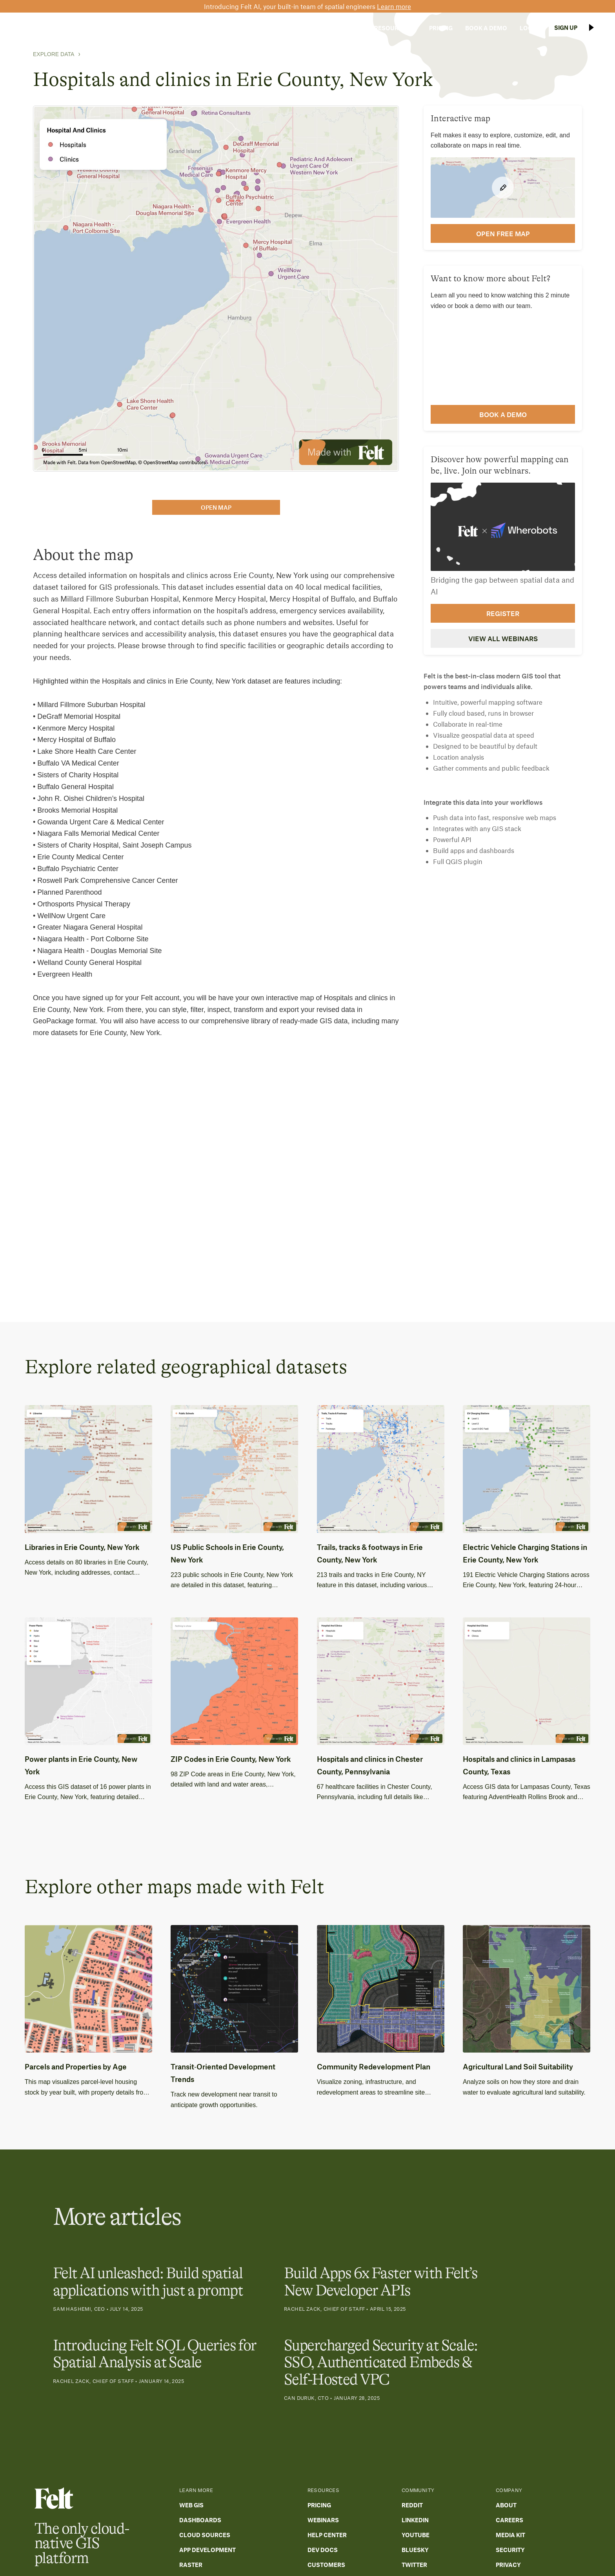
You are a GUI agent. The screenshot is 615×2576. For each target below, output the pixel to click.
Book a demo (503, 414)
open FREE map (503, 233)
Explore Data (53, 54)
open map (216, 507)
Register (502, 613)
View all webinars (503, 638)
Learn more (394, 6)
